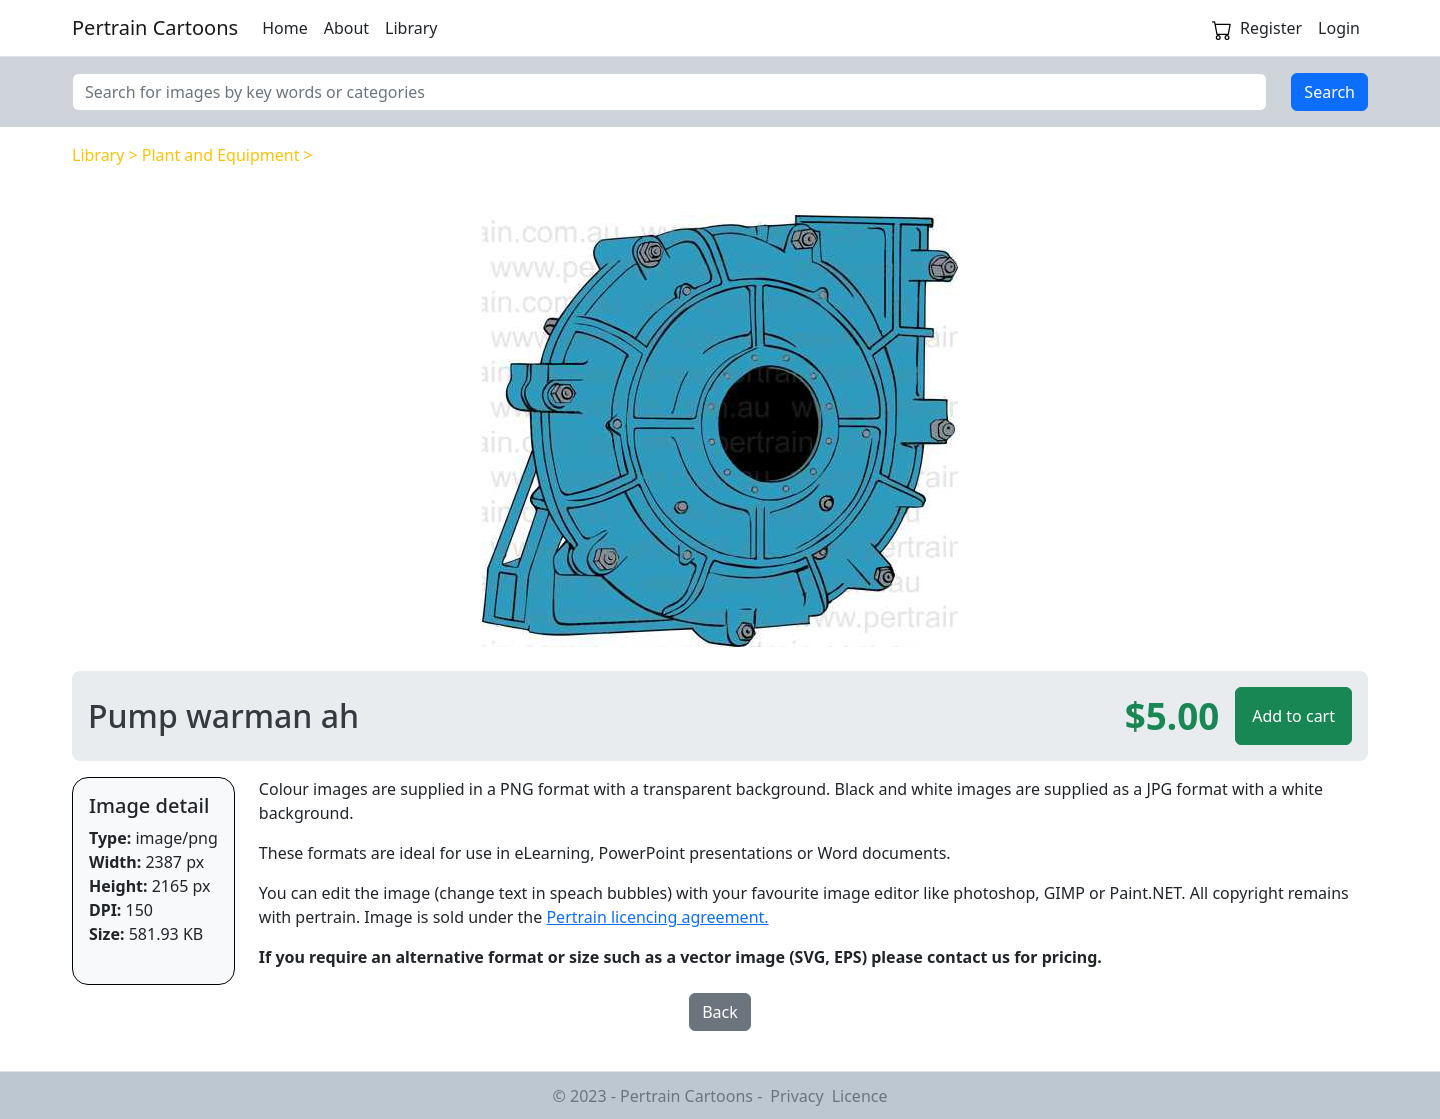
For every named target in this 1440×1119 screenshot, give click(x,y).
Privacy (796, 1096)
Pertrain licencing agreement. (657, 917)
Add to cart (1293, 716)
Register (1271, 28)
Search (1329, 92)
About (346, 28)
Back (720, 1012)
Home (285, 28)
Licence (860, 1096)
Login (1339, 28)
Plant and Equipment (221, 155)
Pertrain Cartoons (155, 27)
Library (411, 28)
